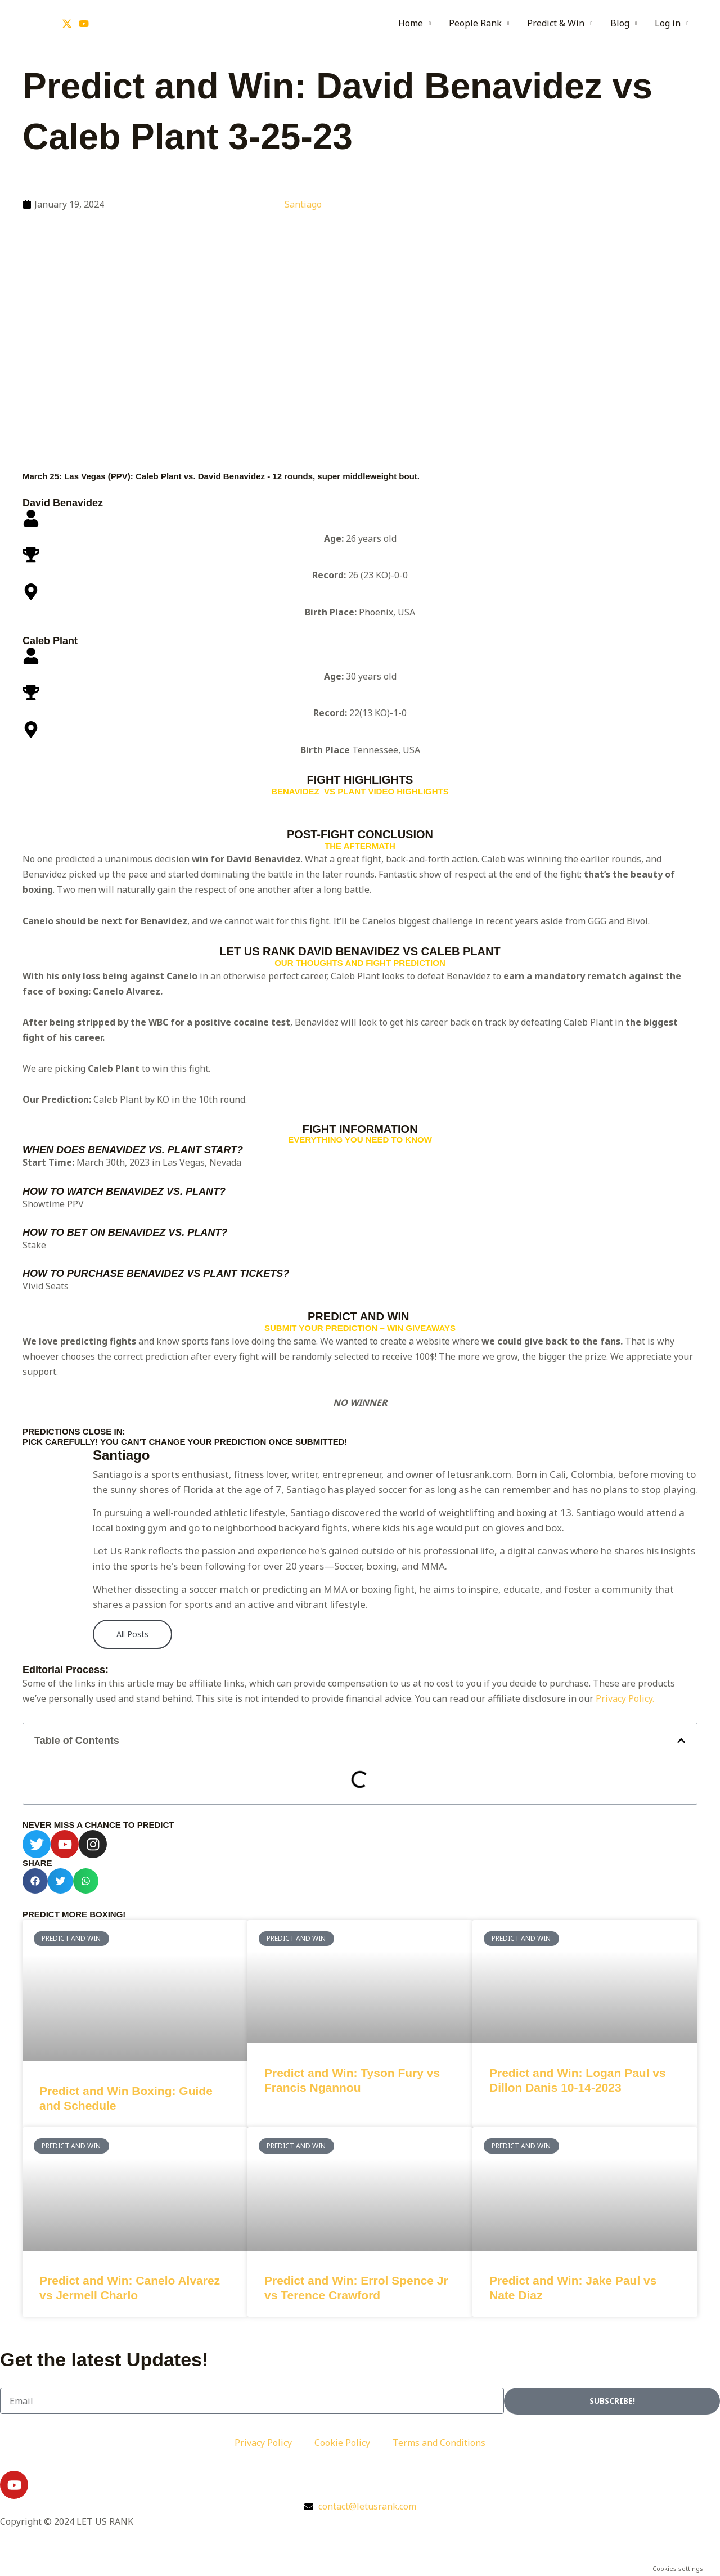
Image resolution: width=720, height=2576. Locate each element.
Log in (668, 23)
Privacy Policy (263, 2442)
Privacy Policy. (625, 1698)
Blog (619, 23)
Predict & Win (555, 23)
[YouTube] (84, 24)
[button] (681, 1740)
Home (410, 23)
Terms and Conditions (439, 2442)
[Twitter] (67, 24)
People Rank (475, 23)
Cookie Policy (342, 2442)
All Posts (132, 1634)
